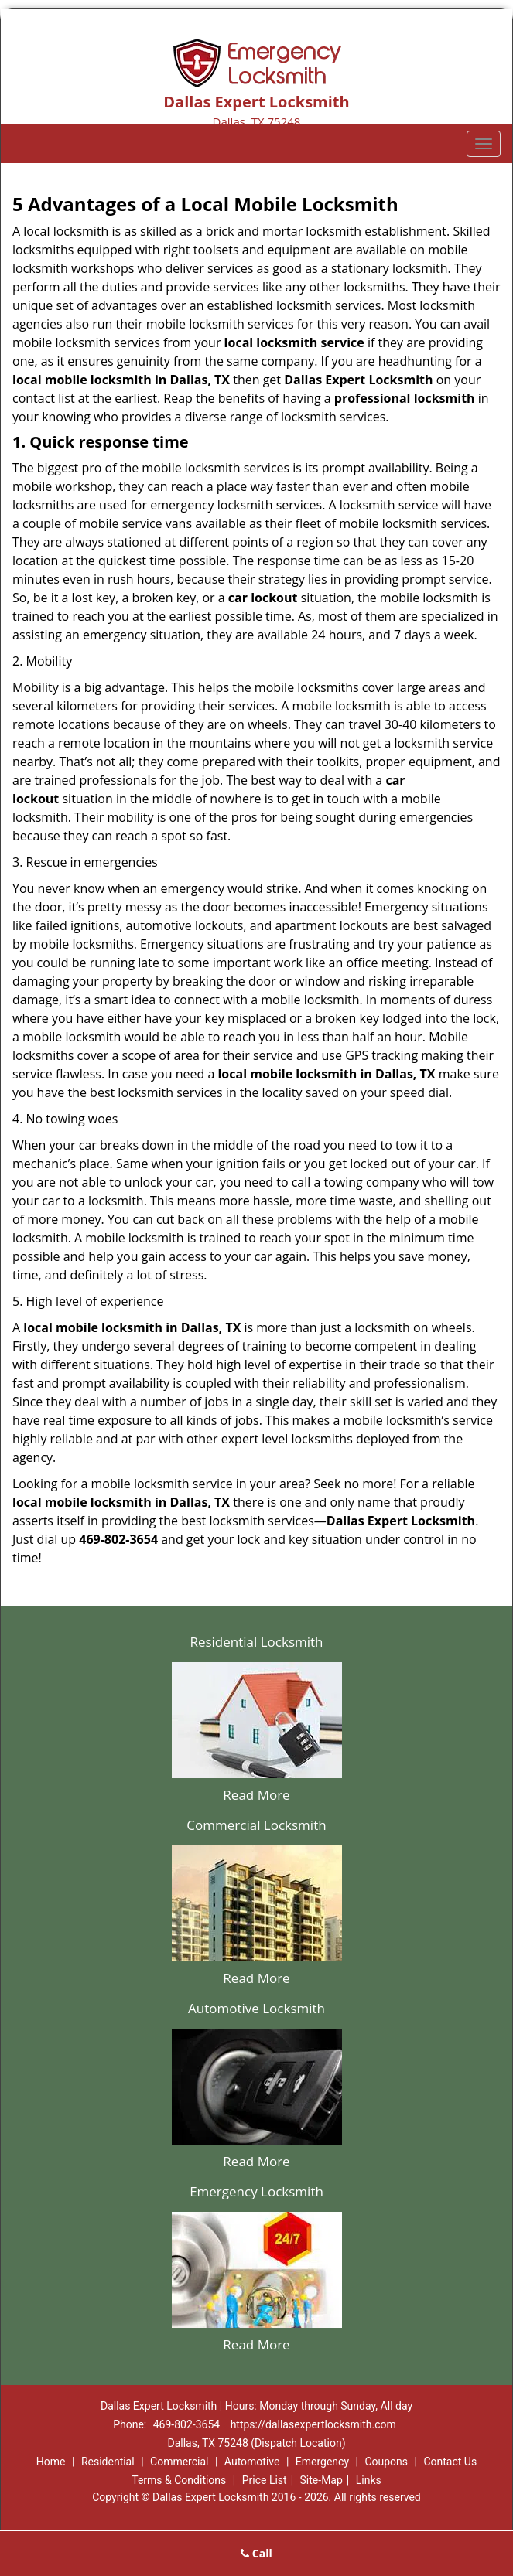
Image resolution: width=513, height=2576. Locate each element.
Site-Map (321, 2480)
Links (368, 2480)
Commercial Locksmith (256, 1825)
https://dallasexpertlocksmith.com (313, 2424)
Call (256, 2553)
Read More (256, 1795)
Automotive (252, 2461)
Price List (264, 2480)
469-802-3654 (186, 2424)
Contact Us (450, 2461)
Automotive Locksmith (256, 2008)
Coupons (386, 2461)
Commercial (179, 2461)
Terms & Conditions (179, 2480)
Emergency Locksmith (256, 2191)
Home (51, 2461)
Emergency (322, 2461)
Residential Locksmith (256, 1642)
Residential (108, 2461)
